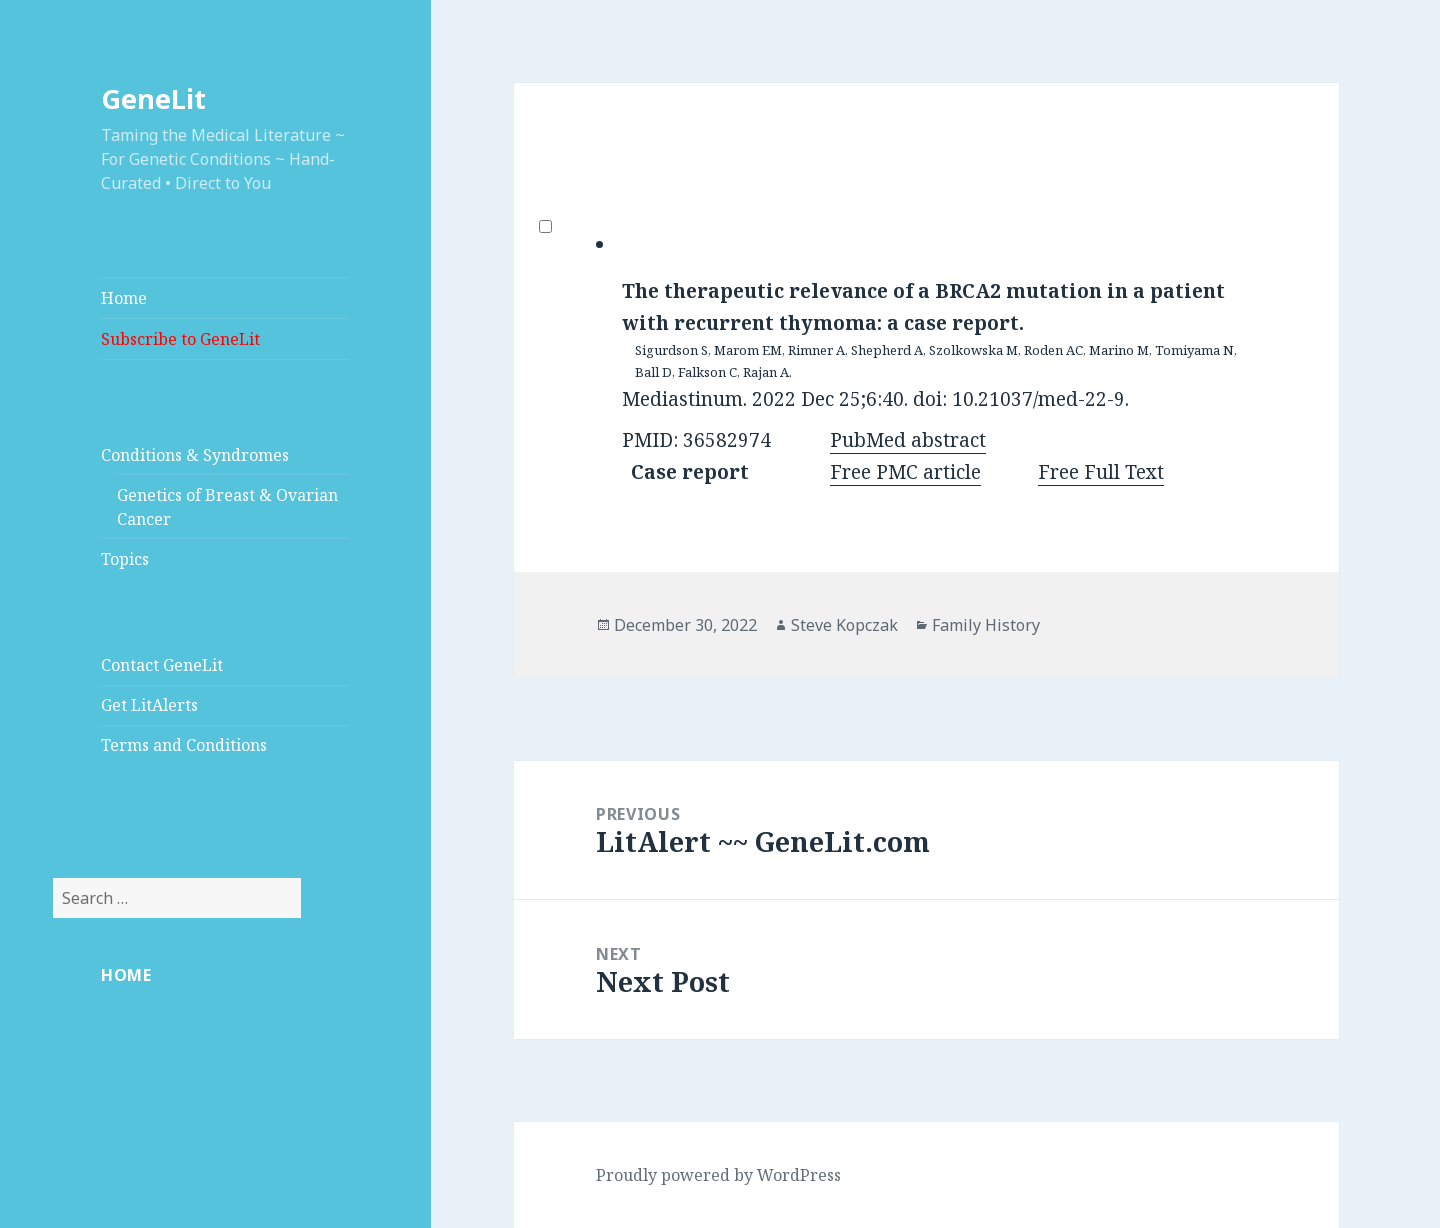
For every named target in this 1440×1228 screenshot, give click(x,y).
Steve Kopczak (844, 625)
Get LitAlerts (149, 705)
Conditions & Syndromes (195, 455)
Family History (986, 625)
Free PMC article (905, 472)
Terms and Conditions (184, 745)
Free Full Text (1101, 472)
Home (124, 298)
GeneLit (153, 98)
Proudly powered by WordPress (718, 1175)
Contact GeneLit (162, 665)
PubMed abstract (908, 440)
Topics (125, 559)
